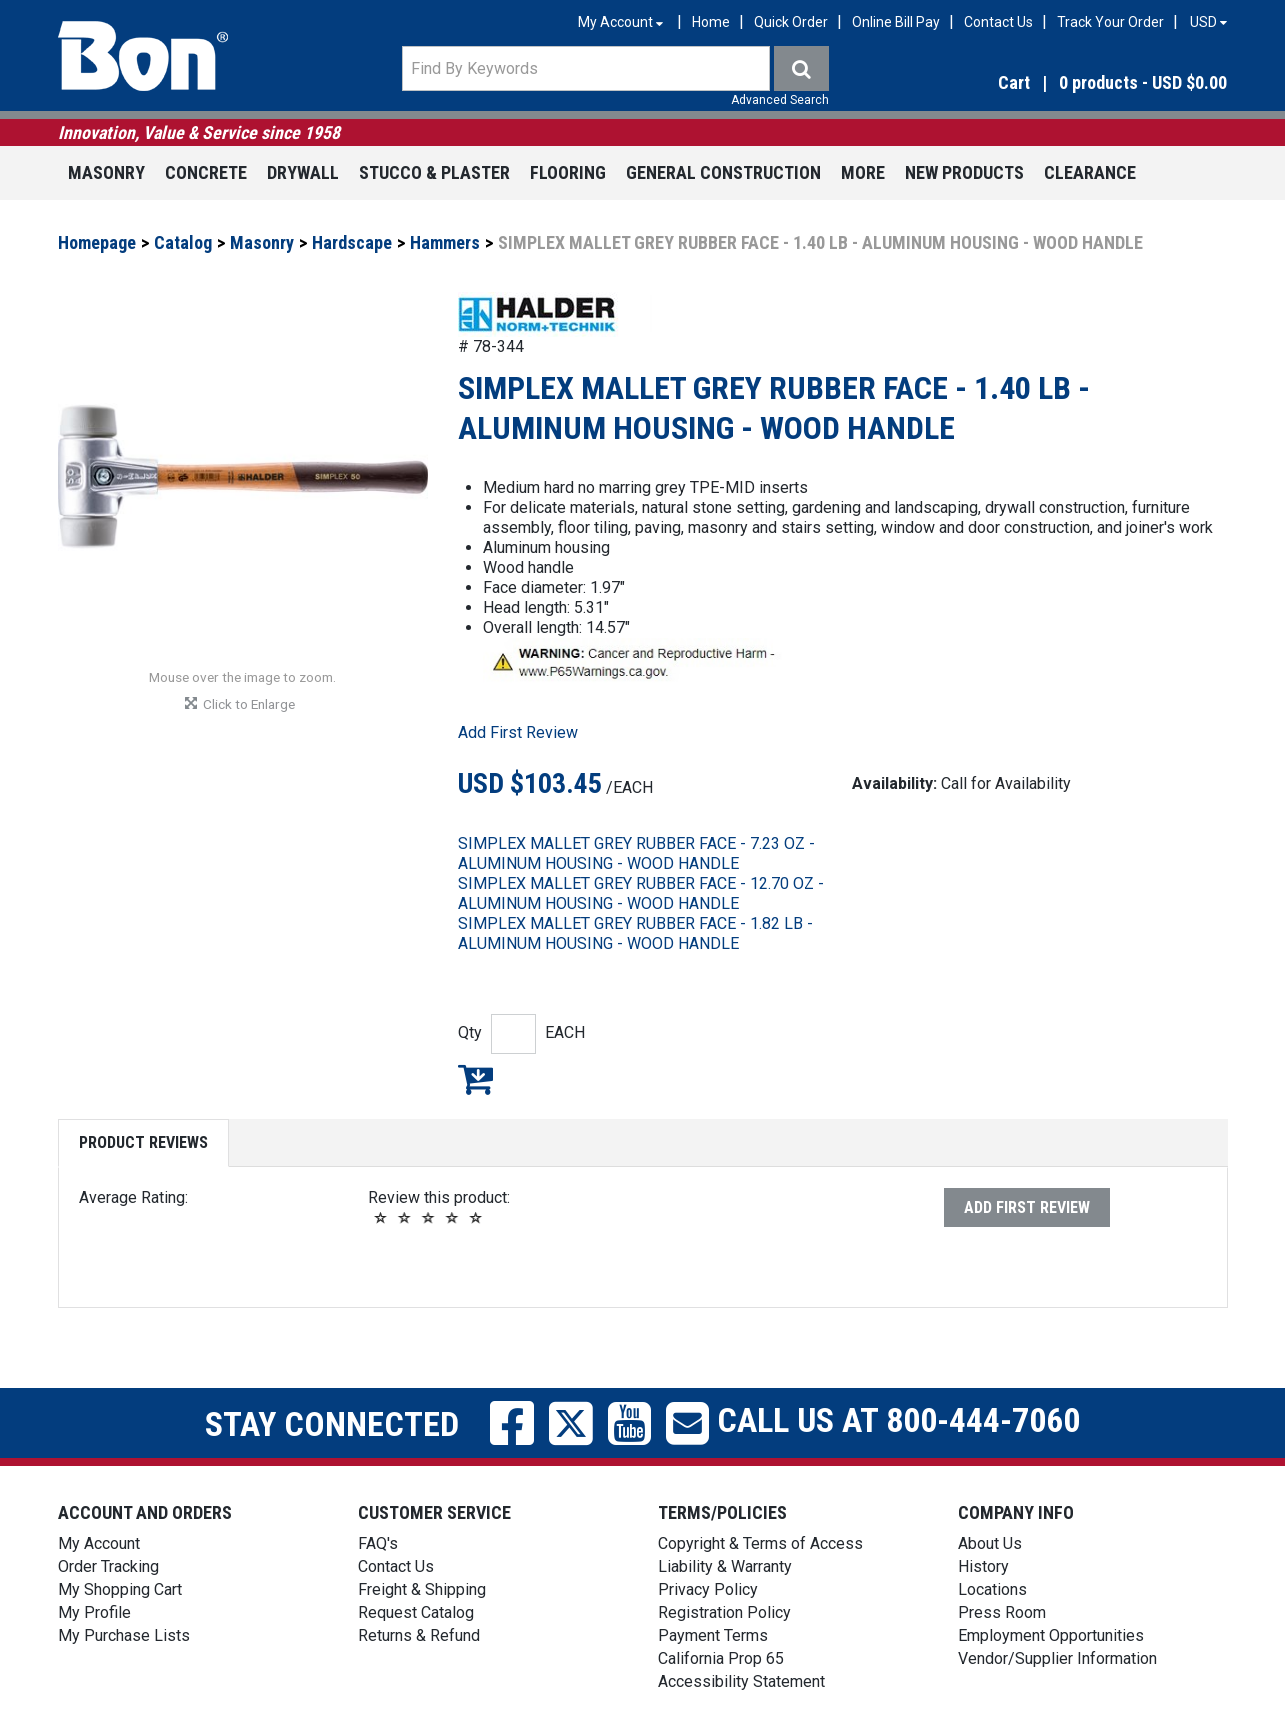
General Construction (723, 172)
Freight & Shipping (422, 1589)
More (863, 172)
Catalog (183, 242)
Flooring (568, 172)
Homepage (97, 242)
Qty (470, 1032)
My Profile (94, 1612)
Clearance (1090, 172)
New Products (964, 172)
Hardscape (352, 242)
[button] (1052, 83)
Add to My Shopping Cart (475, 1079)
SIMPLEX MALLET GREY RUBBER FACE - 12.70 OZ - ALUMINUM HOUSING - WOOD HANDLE (641, 893)
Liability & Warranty (725, 1566)
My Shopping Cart (120, 1589)
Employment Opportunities (1051, 1635)
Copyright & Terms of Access (760, 1543)
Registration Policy (724, 1612)
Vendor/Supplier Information (1057, 1658)
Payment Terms (713, 1635)
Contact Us (998, 22)
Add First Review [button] (518, 732)
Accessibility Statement (741, 1681)
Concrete (206, 172)
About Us (990, 1543)
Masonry (106, 172)
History (983, 1566)
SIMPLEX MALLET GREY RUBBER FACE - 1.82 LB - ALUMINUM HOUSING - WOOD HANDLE (635, 933)
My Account (99, 1543)
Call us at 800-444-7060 (894, 1420)
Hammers (445, 242)
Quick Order (791, 22)
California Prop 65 (721, 1658)
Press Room (1002, 1612)
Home (711, 22)
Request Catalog (416, 1612)
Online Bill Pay (896, 22)
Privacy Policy (708, 1589)
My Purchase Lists (124, 1635)
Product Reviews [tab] (143, 1142)
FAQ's (378, 1543)
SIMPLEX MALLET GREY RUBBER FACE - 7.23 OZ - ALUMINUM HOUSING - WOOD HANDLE (636, 853)
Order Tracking (108, 1566)
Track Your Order (1110, 22)
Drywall (303, 172)
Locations (992, 1589)
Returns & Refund (419, 1635)
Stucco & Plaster (434, 172)
